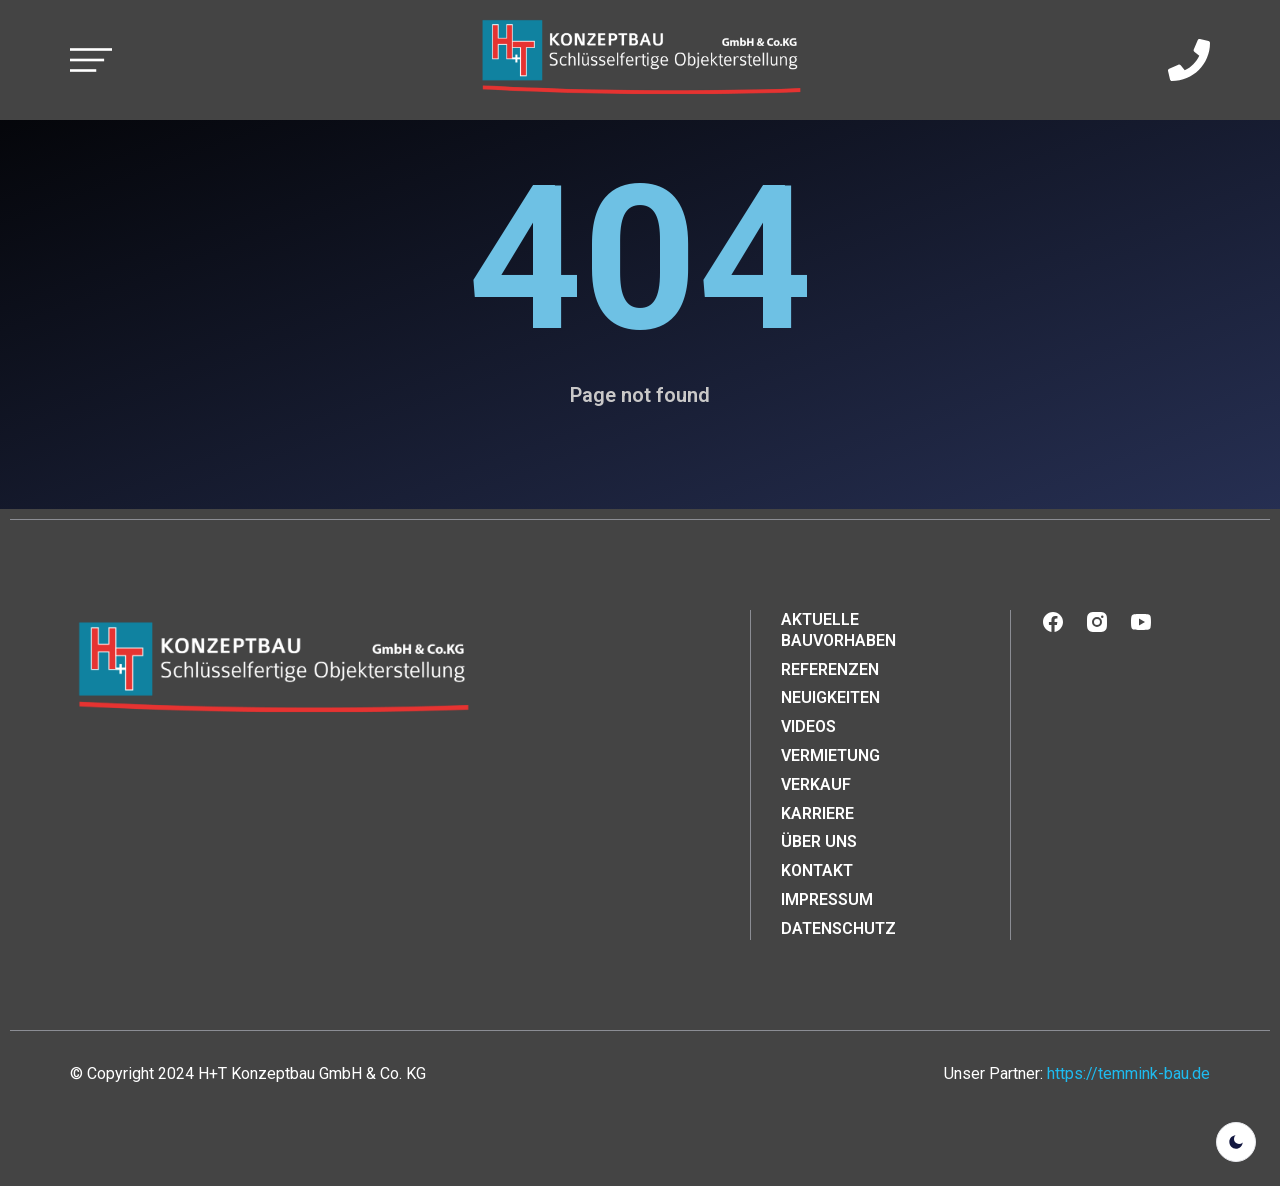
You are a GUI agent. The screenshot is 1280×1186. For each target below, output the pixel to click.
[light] (1236, 1142)
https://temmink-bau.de (1128, 1073)
